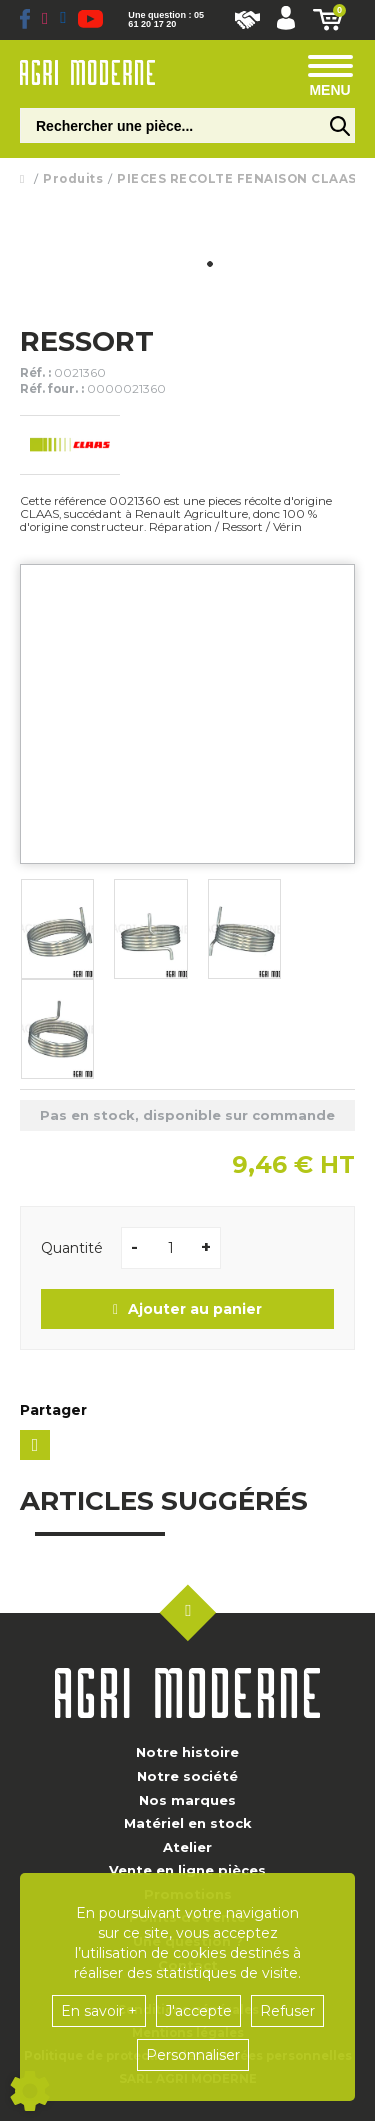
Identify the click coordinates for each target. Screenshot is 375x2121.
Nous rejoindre (247, 20)
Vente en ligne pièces (187, 1870)
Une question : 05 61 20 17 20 (166, 20)
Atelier (187, 1847)
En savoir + (99, 2011)
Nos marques (187, 1800)
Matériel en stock (188, 1823)
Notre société (187, 1776)
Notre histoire (187, 1752)
